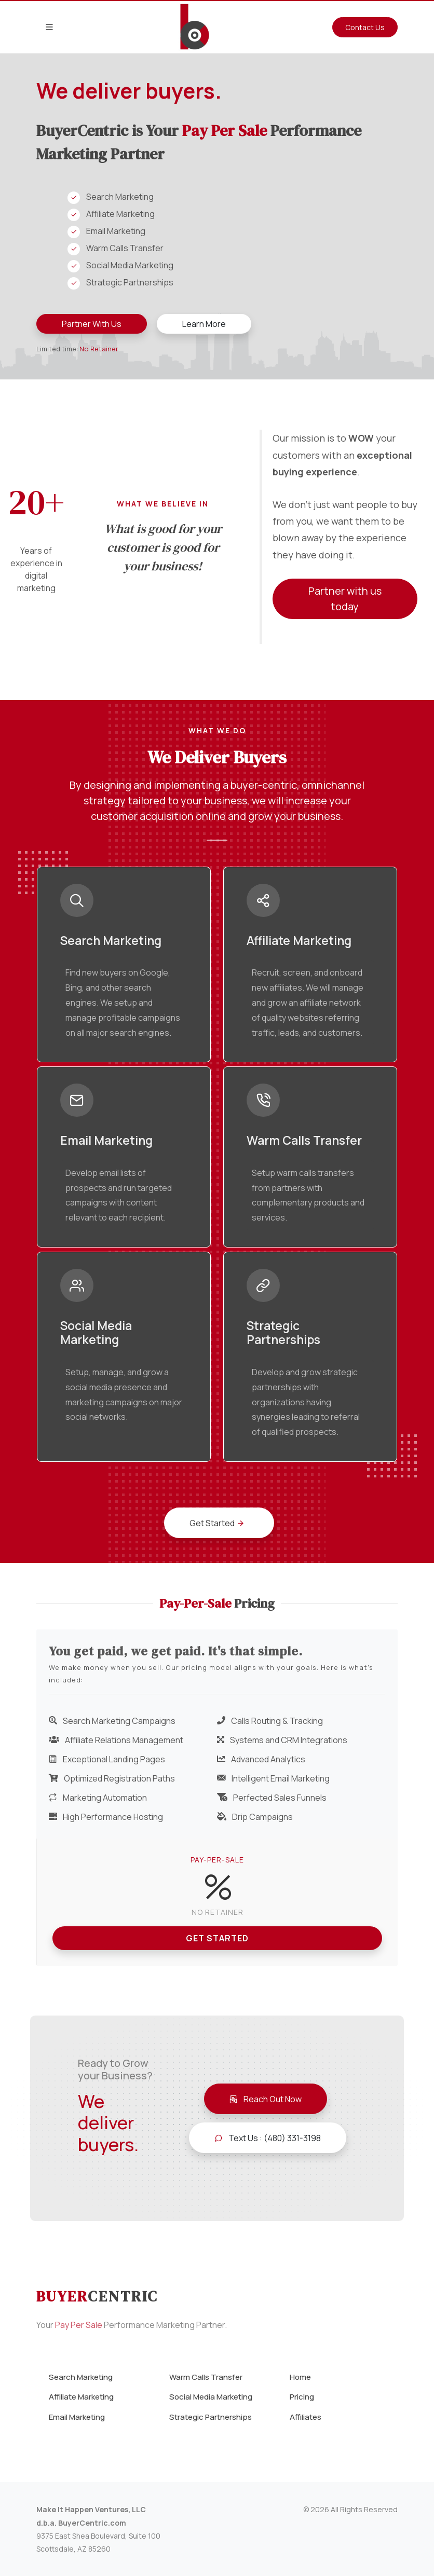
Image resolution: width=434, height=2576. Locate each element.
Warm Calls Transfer (205, 2377)
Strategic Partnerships (210, 2416)
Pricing (302, 2396)
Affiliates (305, 2416)
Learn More (204, 324)
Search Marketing (81, 2377)
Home (300, 2377)
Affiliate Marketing (81, 2396)
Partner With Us (91, 324)
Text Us (267, 2138)
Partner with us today (345, 598)
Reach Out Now (265, 2099)
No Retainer (98, 348)
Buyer (97, 2296)
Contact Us (365, 27)
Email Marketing (77, 2416)
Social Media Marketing (210, 2396)
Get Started (217, 1938)
